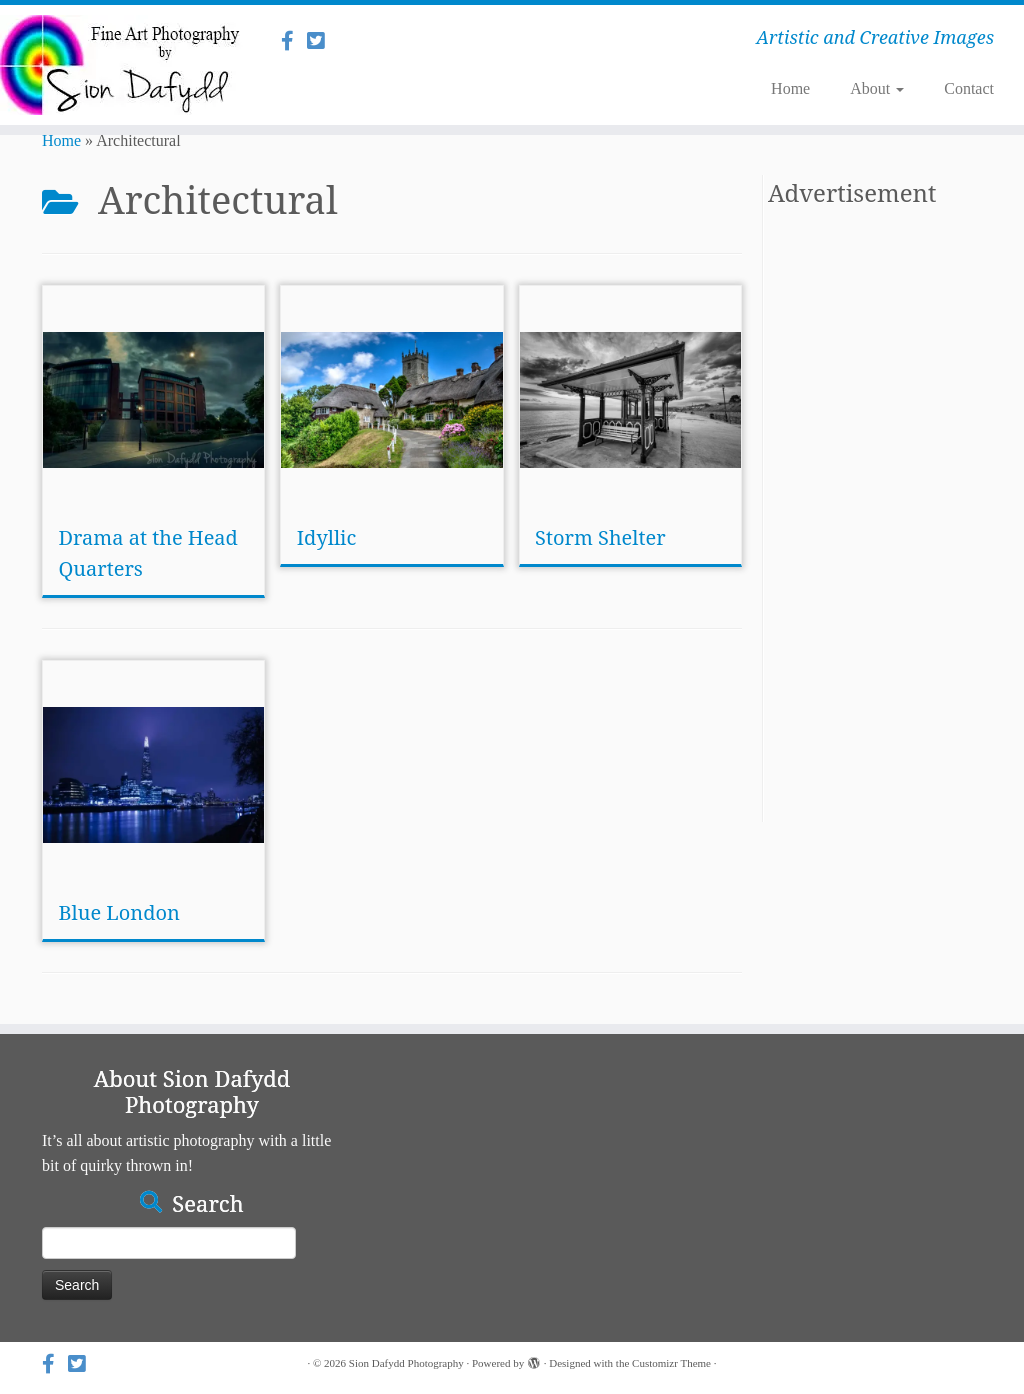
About (877, 88)
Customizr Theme (671, 1363)
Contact (969, 88)
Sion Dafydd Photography (406, 1363)
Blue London (119, 912)
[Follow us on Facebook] (294, 41)
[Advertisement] (875, 522)
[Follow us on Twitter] (322, 41)
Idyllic (327, 537)
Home (790, 88)
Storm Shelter (600, 537)
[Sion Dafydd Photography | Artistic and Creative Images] (120, 65)
